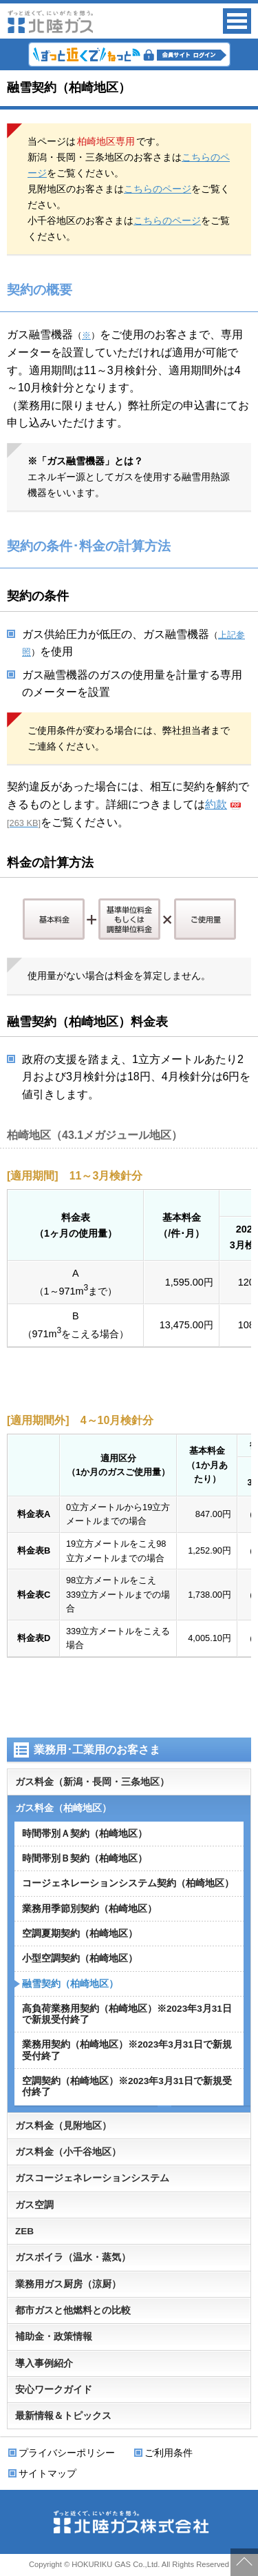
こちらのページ (157, 188)
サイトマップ (47, 2473)
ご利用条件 (168, 2452)
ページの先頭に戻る (244, 2562)
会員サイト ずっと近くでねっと (129, 54)
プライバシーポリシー (67, 2452)
